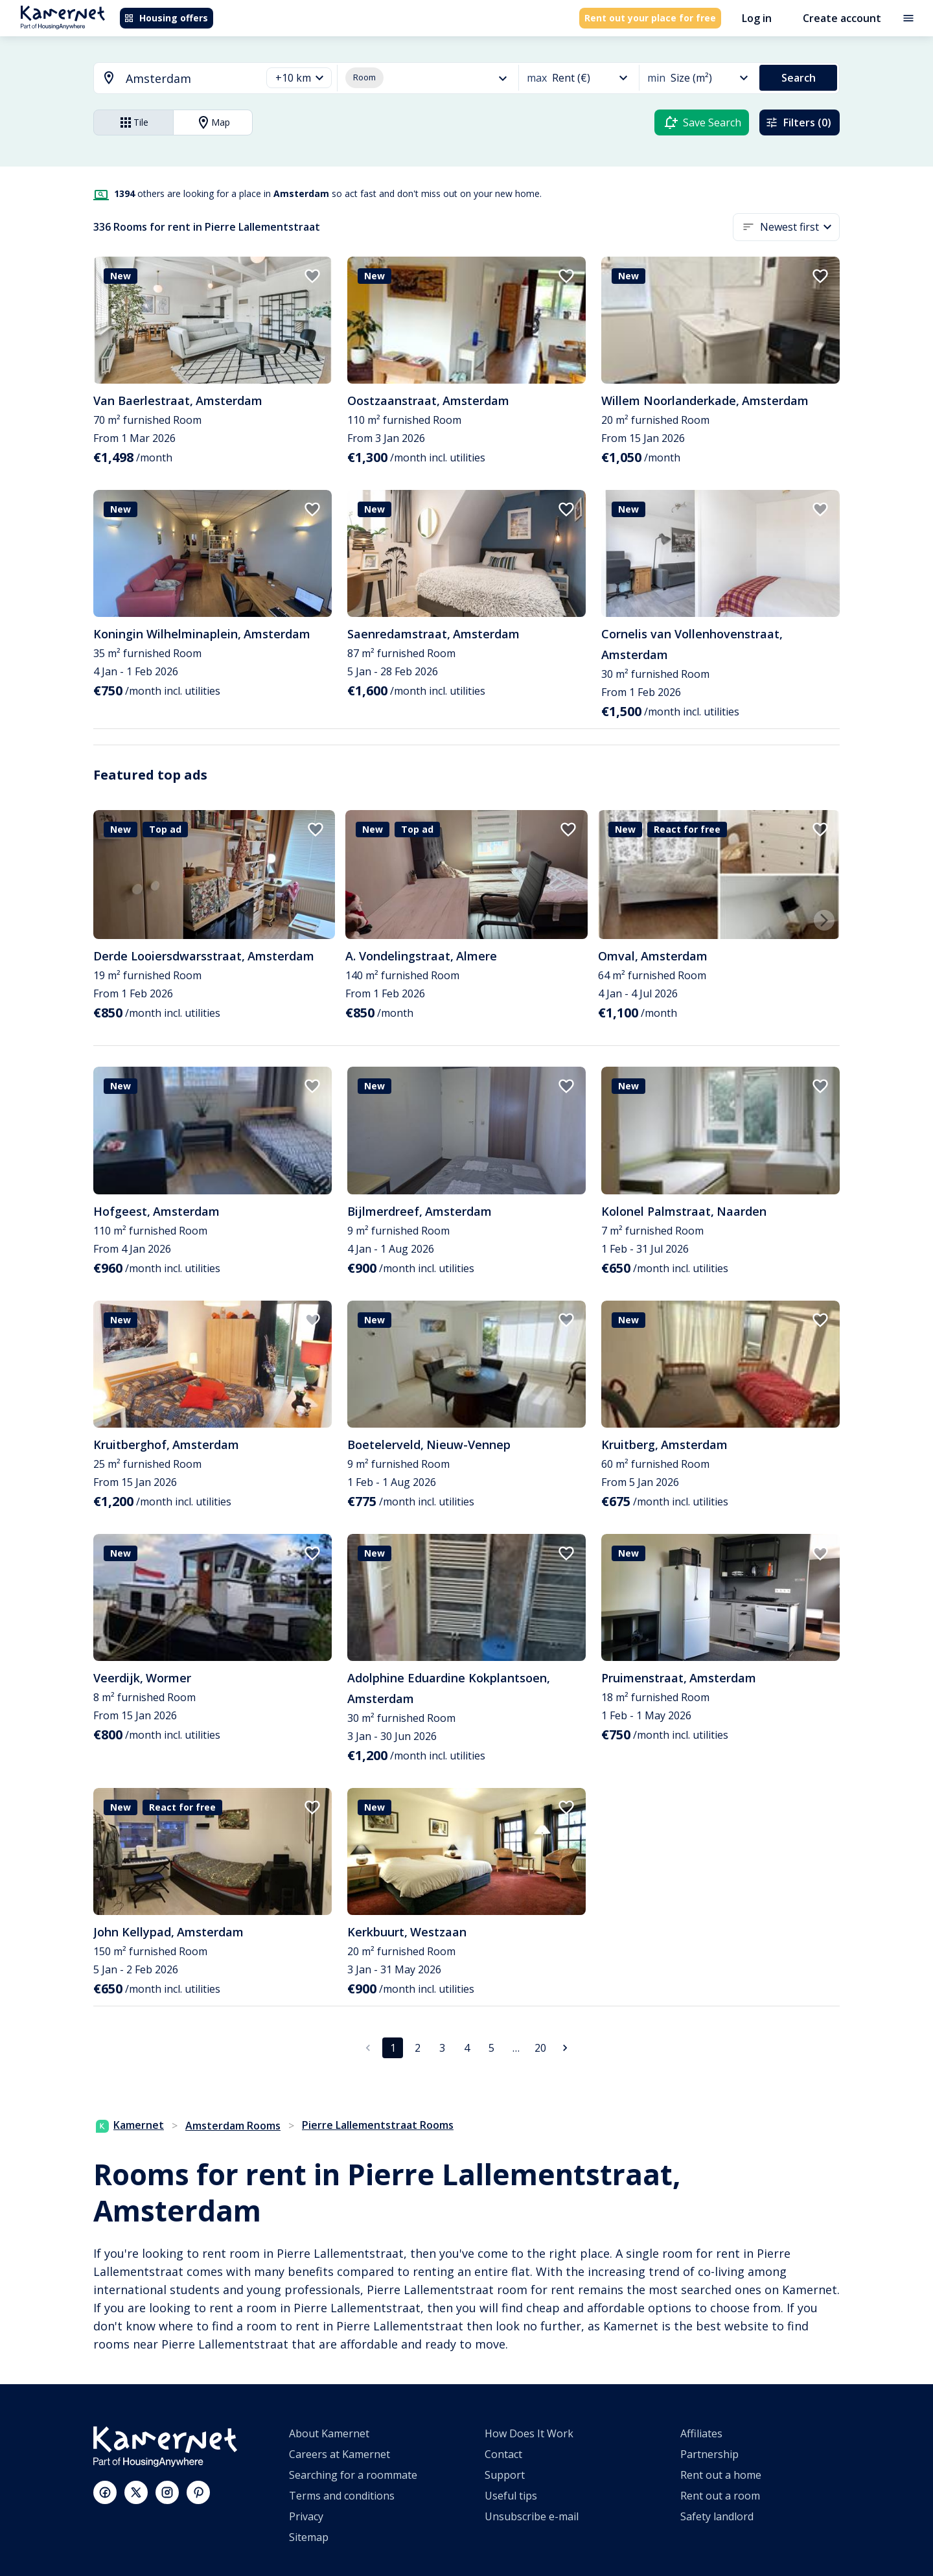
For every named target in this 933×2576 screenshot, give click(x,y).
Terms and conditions (342, 2496)
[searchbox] (189, 79)
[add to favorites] (312, 276)
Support (505, 2475)
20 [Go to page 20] (540, 2047)
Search (798, 78)
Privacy (306, 2516)
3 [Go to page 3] (442, 2047)
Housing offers (166, 18)
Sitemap (308, 2537)
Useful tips (511, 2496)
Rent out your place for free (650, 18)
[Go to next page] (565, 2047)
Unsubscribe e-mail (532, 2516)
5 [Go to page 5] (491, 2047)
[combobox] (170, 79)
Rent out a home (720, 2475)
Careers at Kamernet (339, 2454)
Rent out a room (720, 2496)
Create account (842, 18)
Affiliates (701, 2433)
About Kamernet (329, 2433)
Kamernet (130, 2125)
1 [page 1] (392, 2047)
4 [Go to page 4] (466, 2047)
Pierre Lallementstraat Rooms (378, 2124)
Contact (503, 2454)
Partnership (709, 2454)
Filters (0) (798, 122)
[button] (299, 78)
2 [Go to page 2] (417, 2047)
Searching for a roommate (353, 2475)
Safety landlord (717, 2516)
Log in (757, 18)
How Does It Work (529, 2433)
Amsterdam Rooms (233, 2125)
